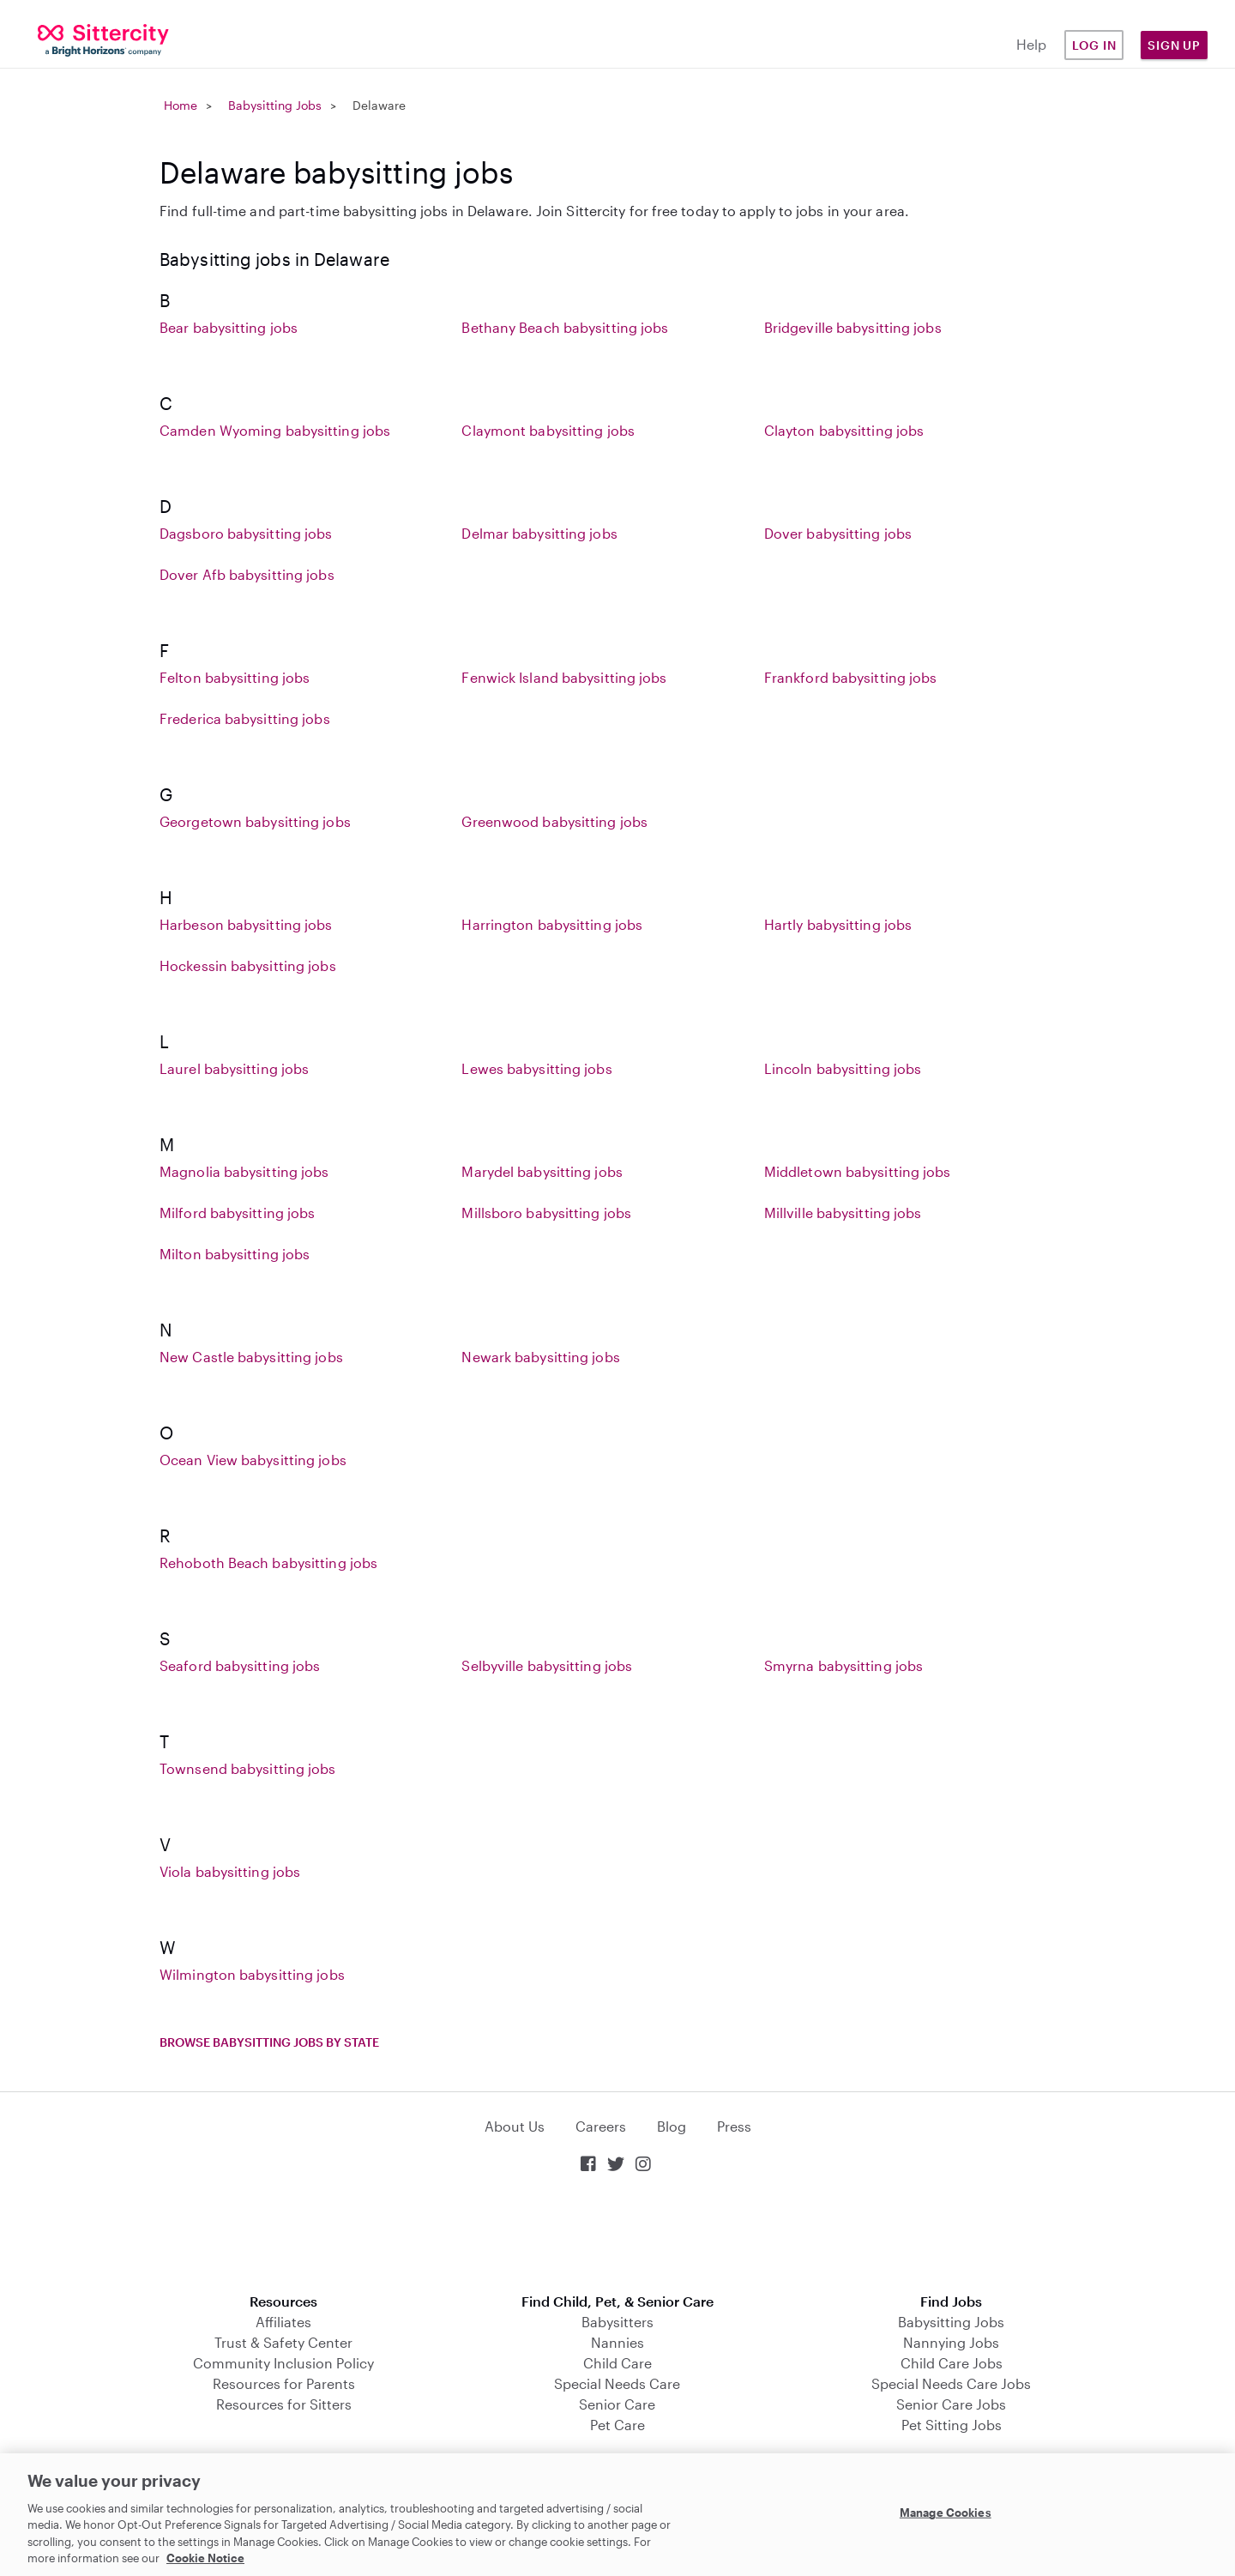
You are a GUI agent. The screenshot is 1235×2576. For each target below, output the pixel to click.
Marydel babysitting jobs (541, 1171)
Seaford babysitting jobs (240, 1665)
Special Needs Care (617, 2383)
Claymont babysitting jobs (548, 430)
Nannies (617, 2342)
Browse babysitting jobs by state (269, 2042)
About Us (515, 2126)
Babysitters (617, 2322)
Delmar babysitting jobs (539, 533)
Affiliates (283, 2322)
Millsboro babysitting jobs (546, 1212)
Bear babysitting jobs (229, 327)
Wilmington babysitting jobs (252, 1974)
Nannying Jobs (951, 2342)
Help (1031, 44)
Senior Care (617, 2404)
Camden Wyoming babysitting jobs (275, 430)
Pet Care (617, 2424)
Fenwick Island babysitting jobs (563, 677)
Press (734, 2126)
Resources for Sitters (284, 2404)
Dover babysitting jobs (838, 533)
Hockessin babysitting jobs (248, 965)
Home (180, 105)
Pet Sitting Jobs (951, 2424)
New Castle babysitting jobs (251, 1356)
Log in (1094, 45)
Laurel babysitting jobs (234, 1068)
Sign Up (1174, 45)
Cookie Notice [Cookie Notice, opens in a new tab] (205, 2558)
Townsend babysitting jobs (248, 1768)
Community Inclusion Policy (283, 2363)
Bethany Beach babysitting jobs (564, 327)
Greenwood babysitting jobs (554, 821)
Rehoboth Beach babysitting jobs (268, 1562)
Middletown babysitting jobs (857, 1171)
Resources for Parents (284, 2383)
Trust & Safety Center (283, 2342)
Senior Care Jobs (951, 2404)
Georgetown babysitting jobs (255, 821)
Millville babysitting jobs (843, 1212)
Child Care (617, 2363)
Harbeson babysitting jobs (246, 924)
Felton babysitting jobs (235, 677)
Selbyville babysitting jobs (546, 1665)
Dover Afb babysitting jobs (247, 574)
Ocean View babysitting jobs (253, 1459)
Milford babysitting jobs (237, 1212)
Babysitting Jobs (275, 105)
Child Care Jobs (952, 2363)
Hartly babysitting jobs (838, 924)
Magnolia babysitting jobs (244, 1171)
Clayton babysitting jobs (844, 430)
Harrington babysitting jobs (551, 924)
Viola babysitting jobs (230, 1871)
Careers (600, 2126)
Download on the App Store (617, 2235)
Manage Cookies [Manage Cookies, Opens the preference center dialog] (945, 2512)
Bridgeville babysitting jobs (853, 327)
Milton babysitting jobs (235, 1254)
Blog (671, 2126)
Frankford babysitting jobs (850, 677)
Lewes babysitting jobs (536, 1068)
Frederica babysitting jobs (245, 718)
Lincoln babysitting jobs (842, 1068)
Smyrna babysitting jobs (843, 1665)
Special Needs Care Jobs (951, 2383)
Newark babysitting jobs (540, 1356)
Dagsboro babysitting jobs (246, 533)
